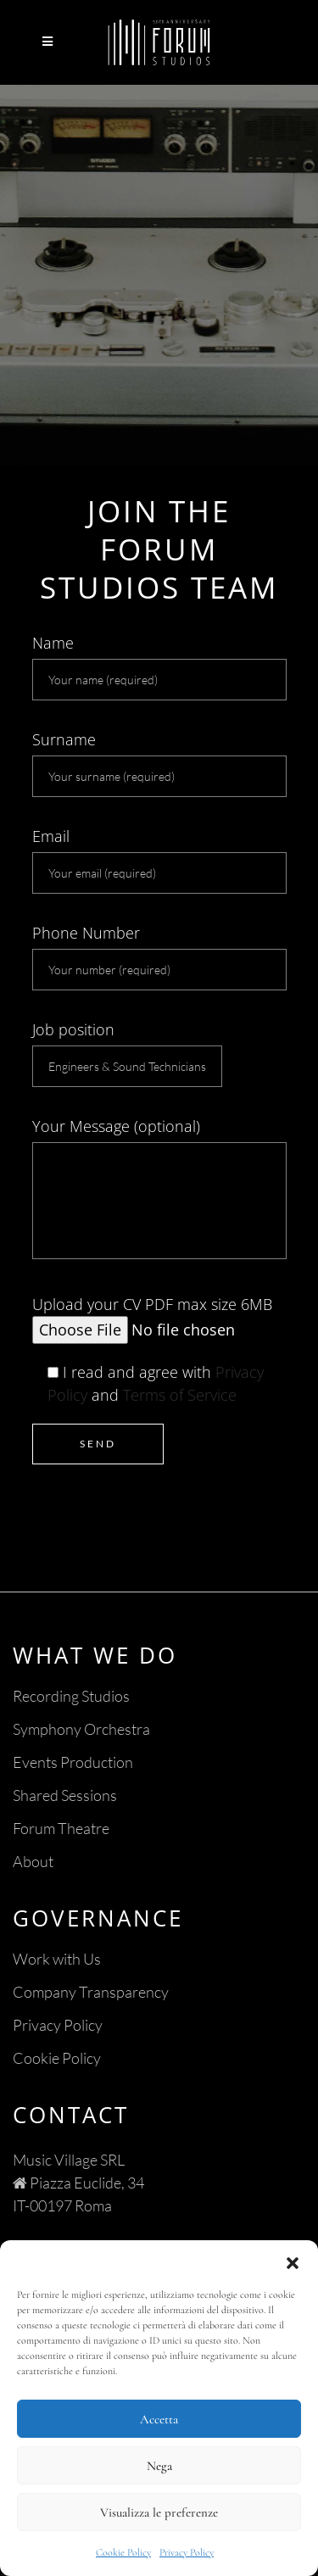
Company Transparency (91, 1991)
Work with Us (57, 1958)
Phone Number (159, 956)
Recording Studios (71, 1696)
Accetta (159, 2419)
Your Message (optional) (159, 1187)
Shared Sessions (65, 1795)
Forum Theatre (61, 1828)
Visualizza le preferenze (159, 2512)
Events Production (73, 1762)
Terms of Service (180, 1395)
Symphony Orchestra (81, 1729)
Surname (159, 763)
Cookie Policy (123, 2552)
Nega (159, 2465)
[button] (292, 2261)
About (33, 1861)
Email (159, 860)
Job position (127, 1053)
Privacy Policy (186, 2552)
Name (159, 666)
